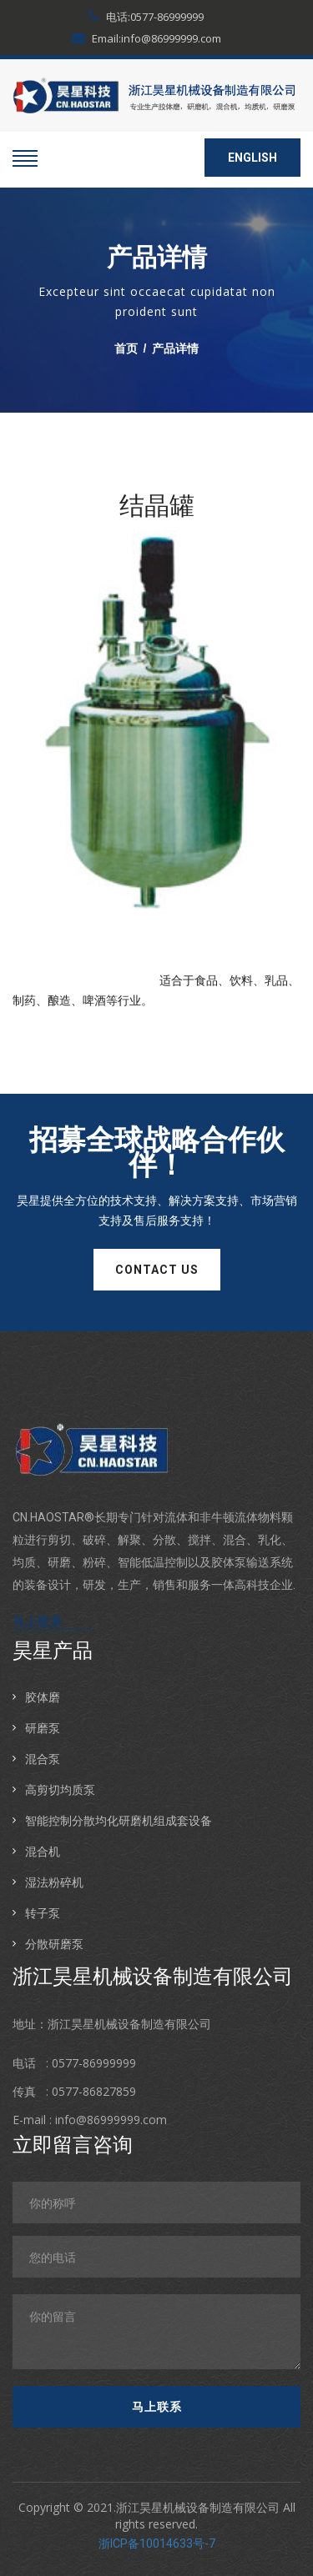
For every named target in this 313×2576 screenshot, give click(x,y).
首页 (126, 348)
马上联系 (38, 1621)
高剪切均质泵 (60, 1789)
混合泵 (42, 1759)
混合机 (42, 1851)
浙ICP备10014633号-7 (156, 2543)
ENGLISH (252, 157)
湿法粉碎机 (54, 1882)
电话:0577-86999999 (146, 16)
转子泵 (42, 1913)
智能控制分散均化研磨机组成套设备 (118, 1820)
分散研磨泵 (54, 1944)
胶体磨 (42, 1697)
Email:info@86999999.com (146, 38)
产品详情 (175, 348)
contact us (157, 1269)
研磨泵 (42, 1728)
